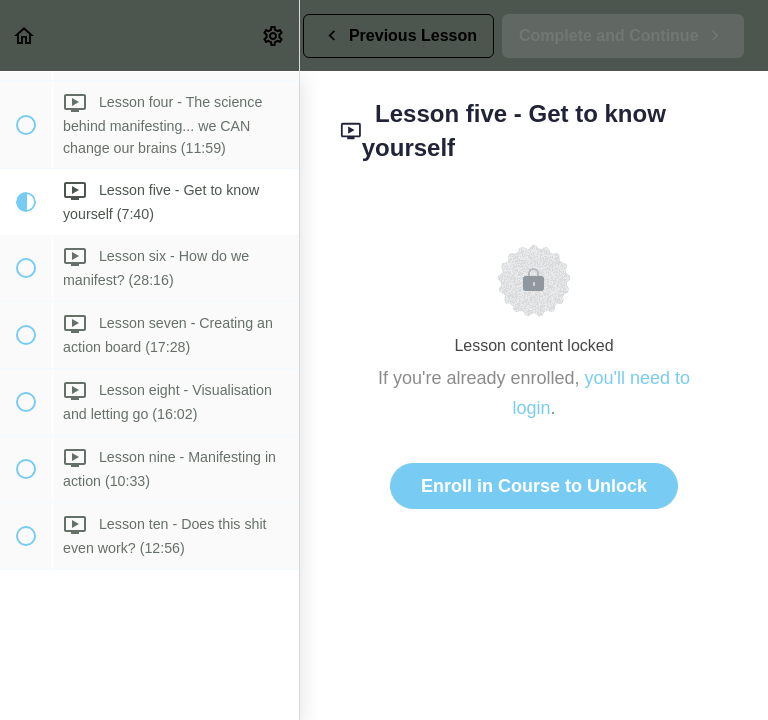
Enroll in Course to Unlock (534, 486)
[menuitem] (274, 35)
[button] (25, 35)
